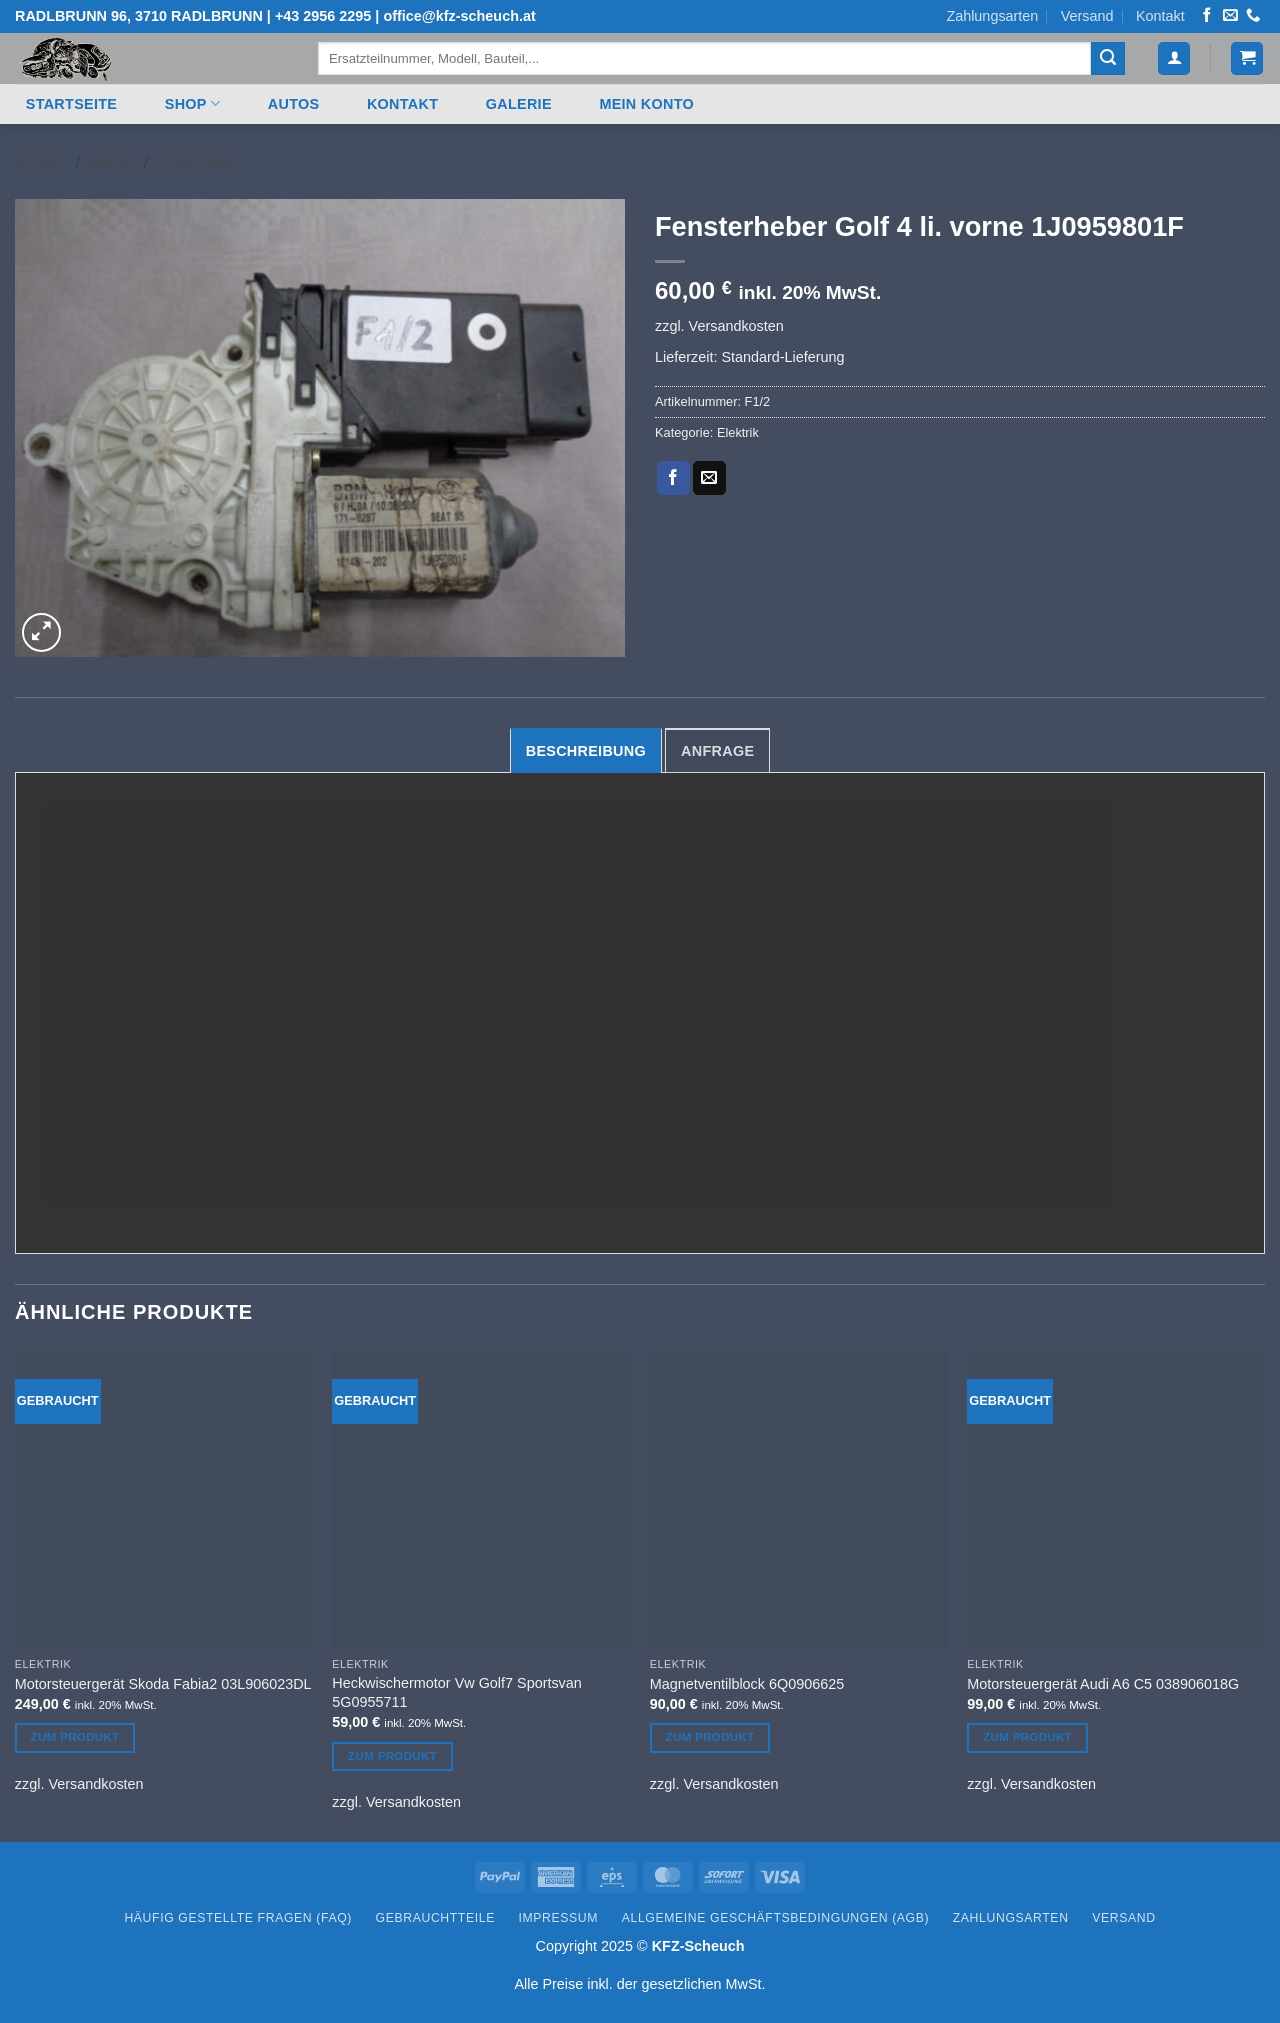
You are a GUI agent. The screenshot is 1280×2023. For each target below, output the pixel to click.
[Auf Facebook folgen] (1207, 16)
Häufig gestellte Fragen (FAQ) (238, 1918)
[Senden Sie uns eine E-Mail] (1230, 16)
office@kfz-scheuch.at (459, 16)
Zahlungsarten (992, 16)
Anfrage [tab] (717, 751)
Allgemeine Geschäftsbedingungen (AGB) (775, 1918)
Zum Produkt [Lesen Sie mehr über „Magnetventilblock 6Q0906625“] (710, 1737)
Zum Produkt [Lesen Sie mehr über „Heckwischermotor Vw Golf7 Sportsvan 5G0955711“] (392, 1756)
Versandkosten (736, 326)
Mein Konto (646, 104)
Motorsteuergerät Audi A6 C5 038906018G (1103, 1684)
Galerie (519, 104)
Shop (192, 103)
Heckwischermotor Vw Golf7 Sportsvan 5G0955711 (457, 1692)
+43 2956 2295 (323, 16)
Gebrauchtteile (435, 1918)
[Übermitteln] (1108, 59)
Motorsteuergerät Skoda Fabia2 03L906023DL (163, 1684)
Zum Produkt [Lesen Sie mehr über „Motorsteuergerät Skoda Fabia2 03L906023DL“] (75, 1737)
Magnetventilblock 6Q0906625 (747, 1684)
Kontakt (1160, 16)
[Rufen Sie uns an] (1253, 16)
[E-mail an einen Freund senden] (709, 478)
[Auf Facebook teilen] (673, 478)
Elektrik (195, 163)
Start (40, 163)
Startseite (71, 104)
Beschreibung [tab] (586, 751)
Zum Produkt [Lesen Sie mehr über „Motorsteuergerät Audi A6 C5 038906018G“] (1027, 1737)
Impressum (559, 1918)
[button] (1174, 58)
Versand (1087, 16)
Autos (294, 104)
